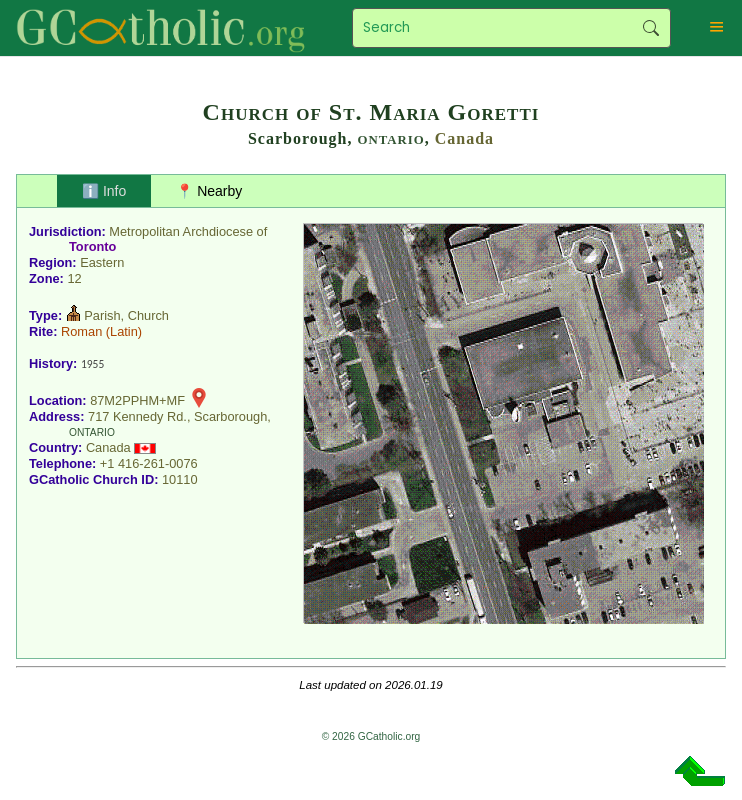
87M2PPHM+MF (137, 400)
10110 (180, 479)
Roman (81, 331)
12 (74, 278)
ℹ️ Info (104, 191)
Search (650, 28)
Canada (464, 138)
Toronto (92, 246)
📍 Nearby (209, 191)
